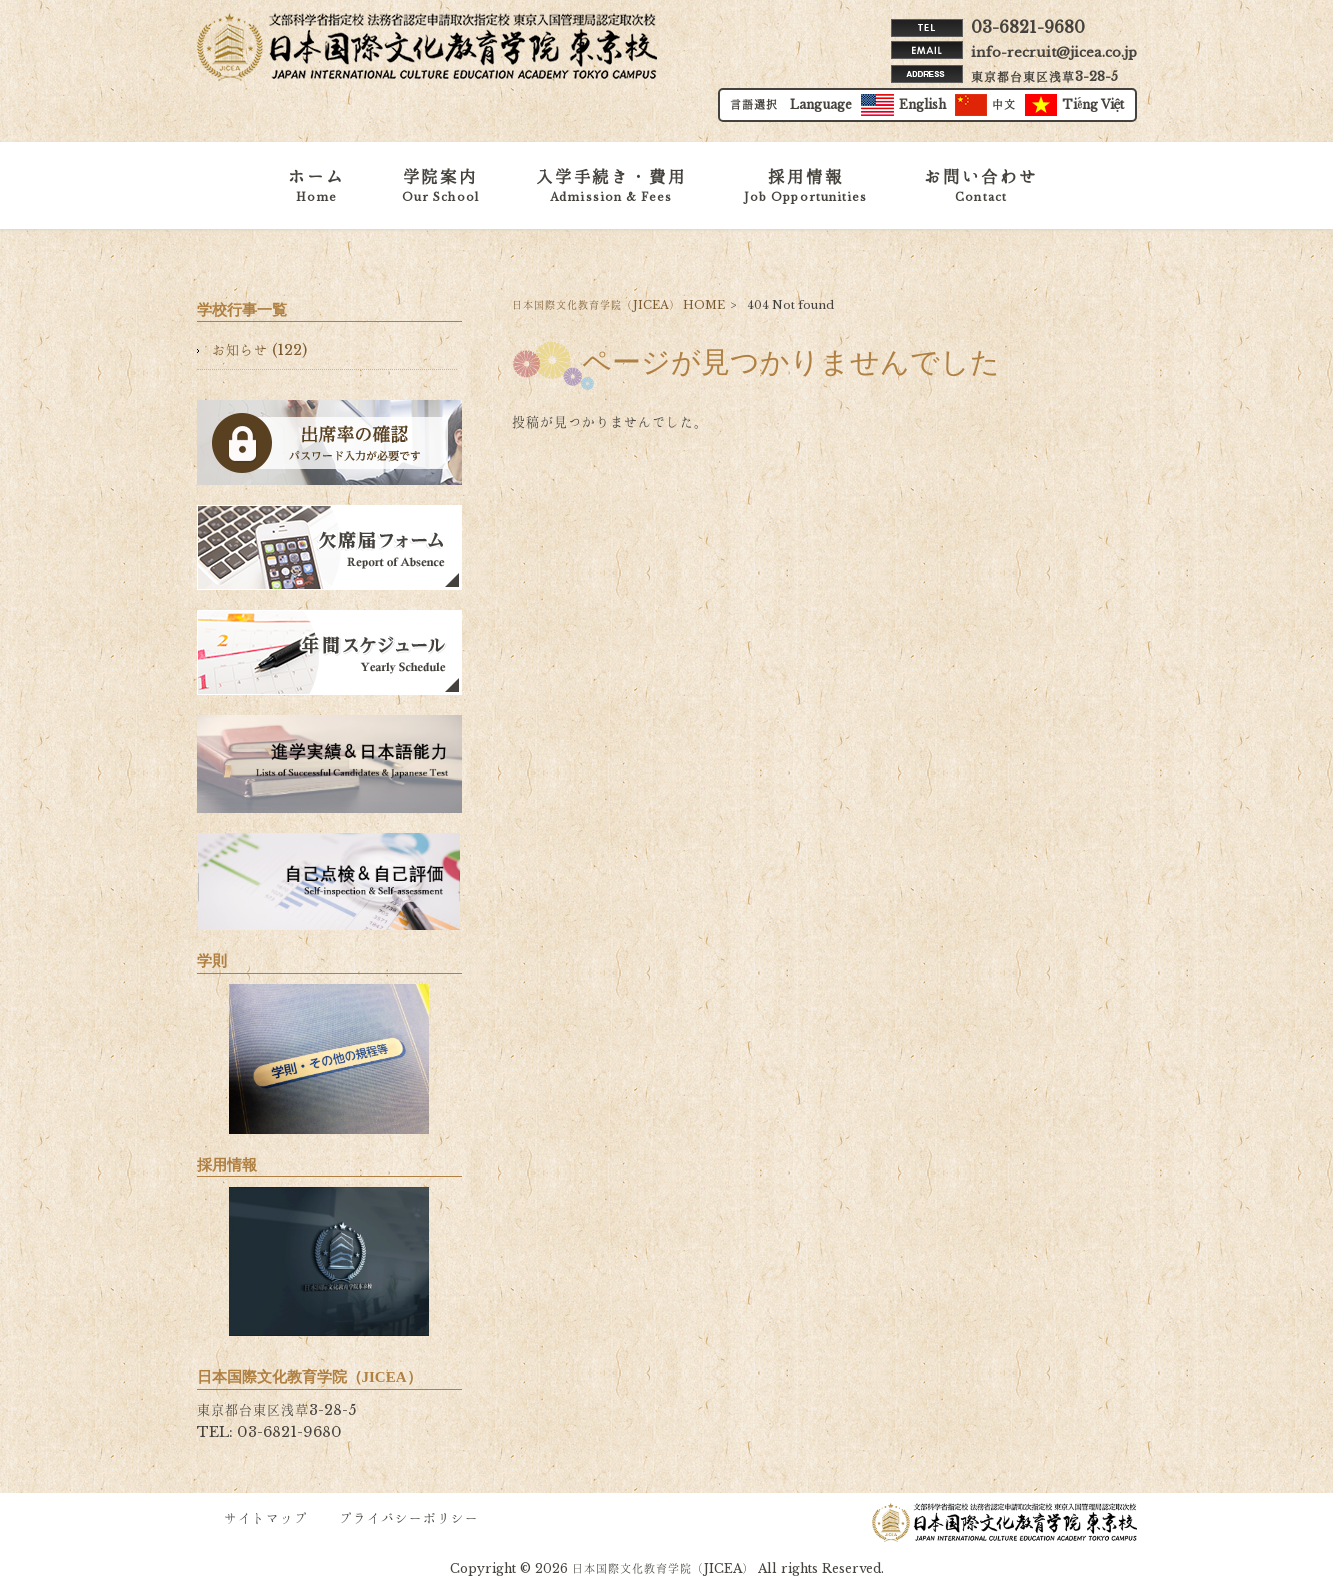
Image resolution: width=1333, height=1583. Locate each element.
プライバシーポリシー (409, 1518)
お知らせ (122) (259, 350)
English (903, 106)
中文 (985, 106)
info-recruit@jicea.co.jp (1054, 52)
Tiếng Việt (1075, 106)
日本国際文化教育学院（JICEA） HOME (618, 305)
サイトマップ (266, 1518)
